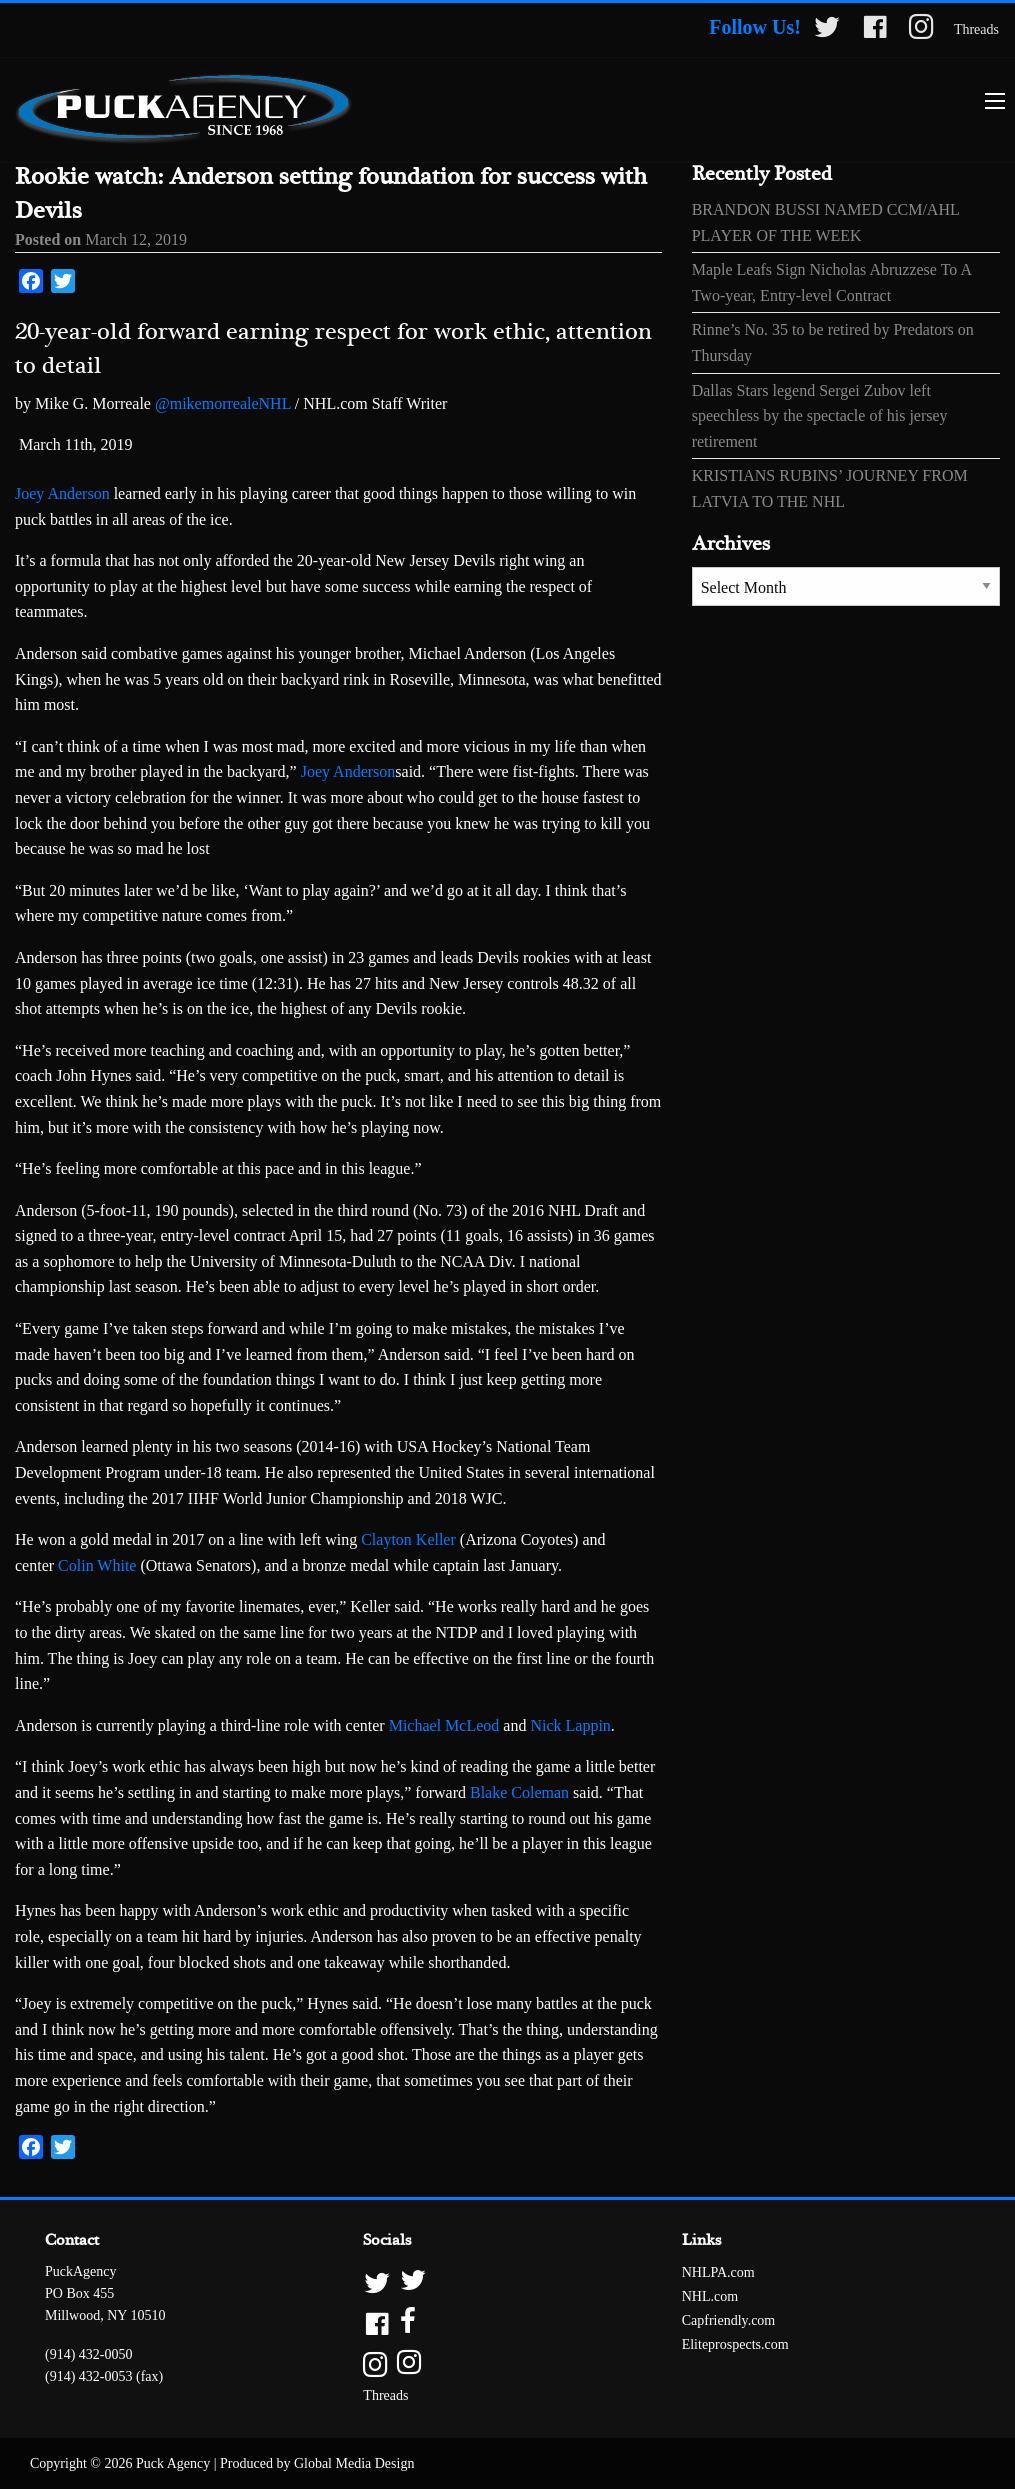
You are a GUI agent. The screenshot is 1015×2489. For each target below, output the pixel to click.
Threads (976, 29)
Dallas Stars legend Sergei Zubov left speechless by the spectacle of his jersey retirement (820, 416)
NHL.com (710, 2296)
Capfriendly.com (729, 2320)
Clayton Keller (408, 1539)
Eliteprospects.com (735, 2344)
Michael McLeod (444, 1725)
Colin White (97, 1565)
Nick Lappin (570, 1725)
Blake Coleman (519, 1792)
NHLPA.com (718, 2272)
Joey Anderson (62, 493)
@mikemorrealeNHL (223, 403)
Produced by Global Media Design (317, 2463)
